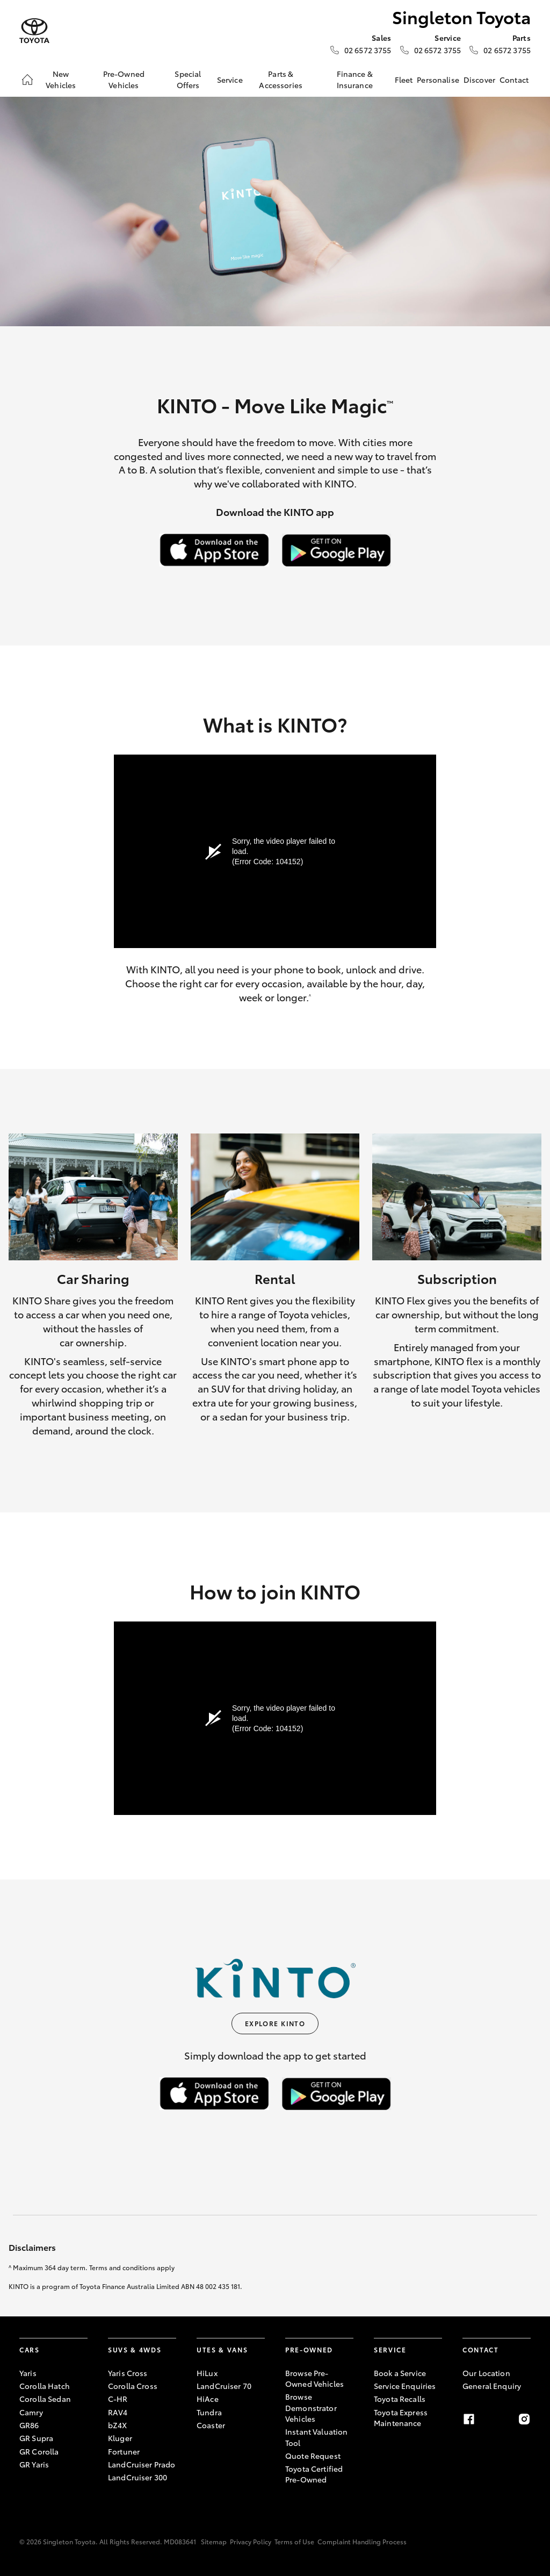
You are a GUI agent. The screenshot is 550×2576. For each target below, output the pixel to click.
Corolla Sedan (45, 2398)
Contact (514, 79)
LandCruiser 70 (224, 2385)
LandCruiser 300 (137, 2477)
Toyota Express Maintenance (401, 2417)
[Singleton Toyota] (34, 31)
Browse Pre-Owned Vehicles (314, 2378)
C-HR (118, 2398)
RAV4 (118, 2412)
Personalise (438, 79)
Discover (479, 79)
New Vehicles (61, 79)
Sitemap (214, 2541)
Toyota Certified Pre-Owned (314, 2474)
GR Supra (36, 2438)
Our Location (486, 2372)
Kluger (120, 2438)
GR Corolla (39, 2451)
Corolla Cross (132, 2385)
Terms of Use (294, 2541)
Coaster (211, 2425)
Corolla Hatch (44, 2385)
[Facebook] (468, 2419)
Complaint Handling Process (362, 2541)
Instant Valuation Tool (316, 2437)
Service (230, 79)
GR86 (29, 2425)
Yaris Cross (128, 2372)
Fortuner (124, 2451)
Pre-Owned (309, 2349)
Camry (31, 2412)
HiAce (208, 2398)
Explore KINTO (275, 2023)
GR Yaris (34, 2464)
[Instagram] (524, 2419)
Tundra (209, 2412)
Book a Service (400, 2372)
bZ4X (117, 2425)
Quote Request (313, 2455)
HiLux (207, 2372)
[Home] (27, 79)
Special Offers (188, 79)
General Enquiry (491, 2385)
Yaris (28, 2372)
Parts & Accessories (280, 79)
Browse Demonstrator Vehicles (311, 2407)
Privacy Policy (250, 2541)
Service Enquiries (405, 2385)
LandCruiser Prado (141, 2464)
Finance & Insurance (355, 79)
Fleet (404, 79)
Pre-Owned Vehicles (123, 79)
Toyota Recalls (399, 2398)
